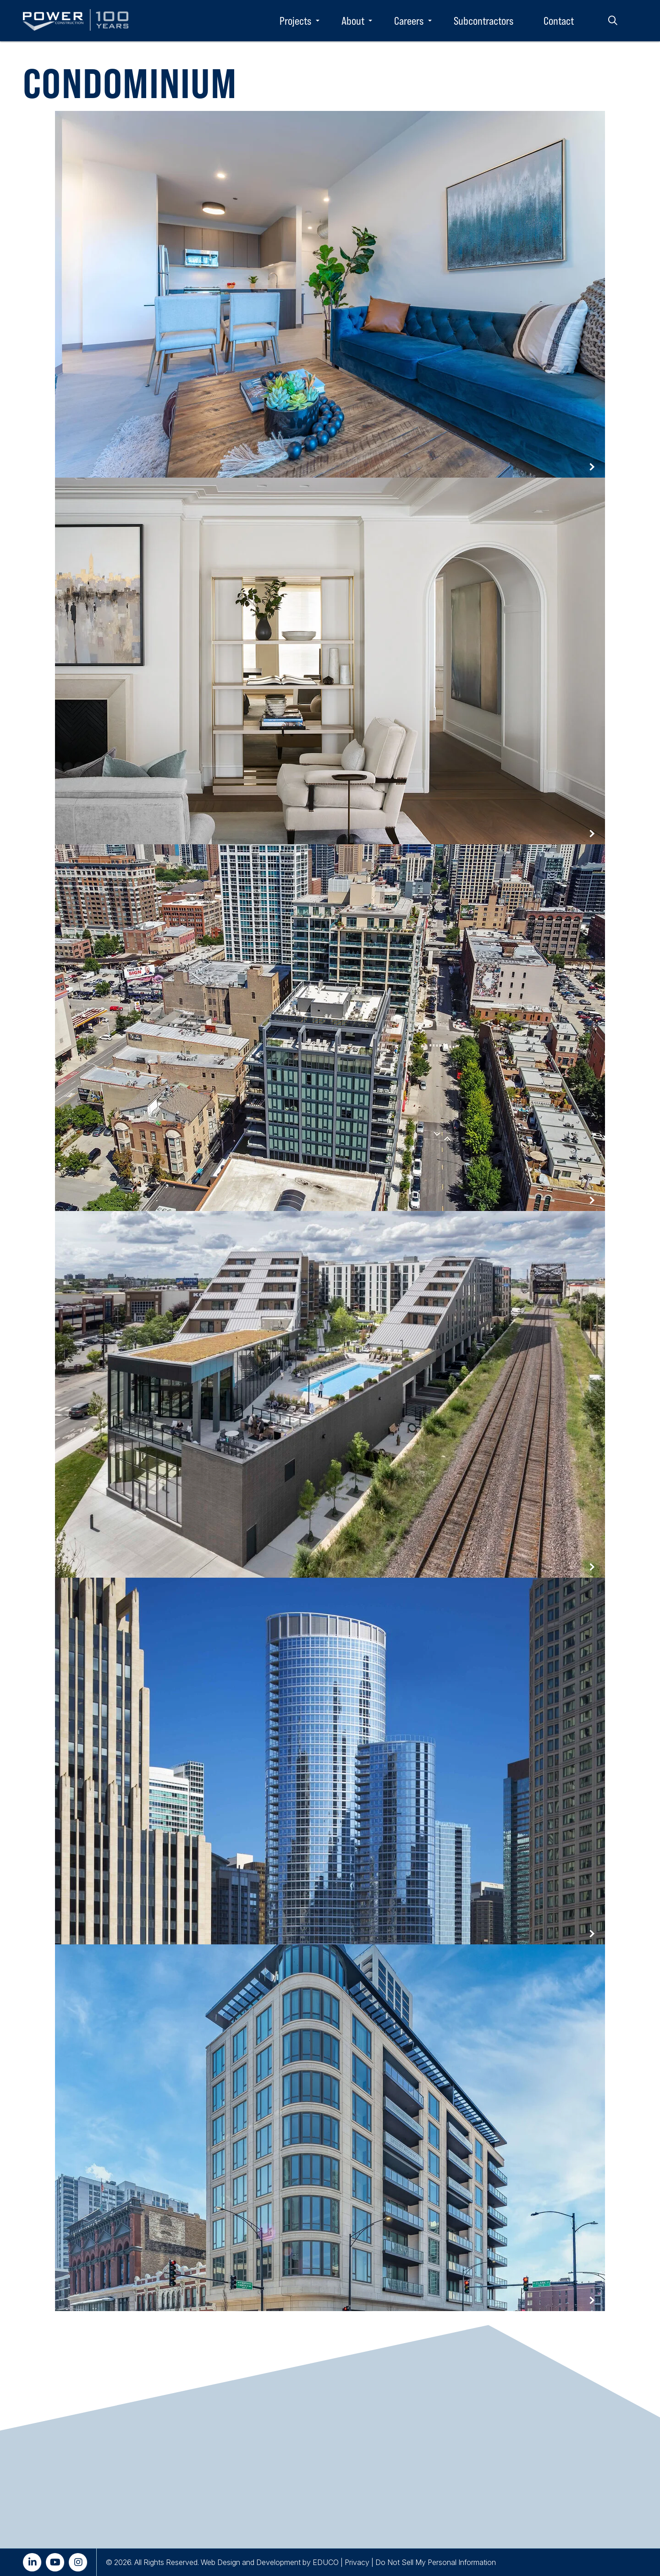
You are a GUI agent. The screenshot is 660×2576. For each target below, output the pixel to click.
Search (612, 20)
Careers (409, 20)
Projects (295, 20)
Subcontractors (483, 20)
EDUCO (326, 2562)
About (352, 20)
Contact (559, 20)
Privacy (357, 2562)
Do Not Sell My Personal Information (435, 2562)
